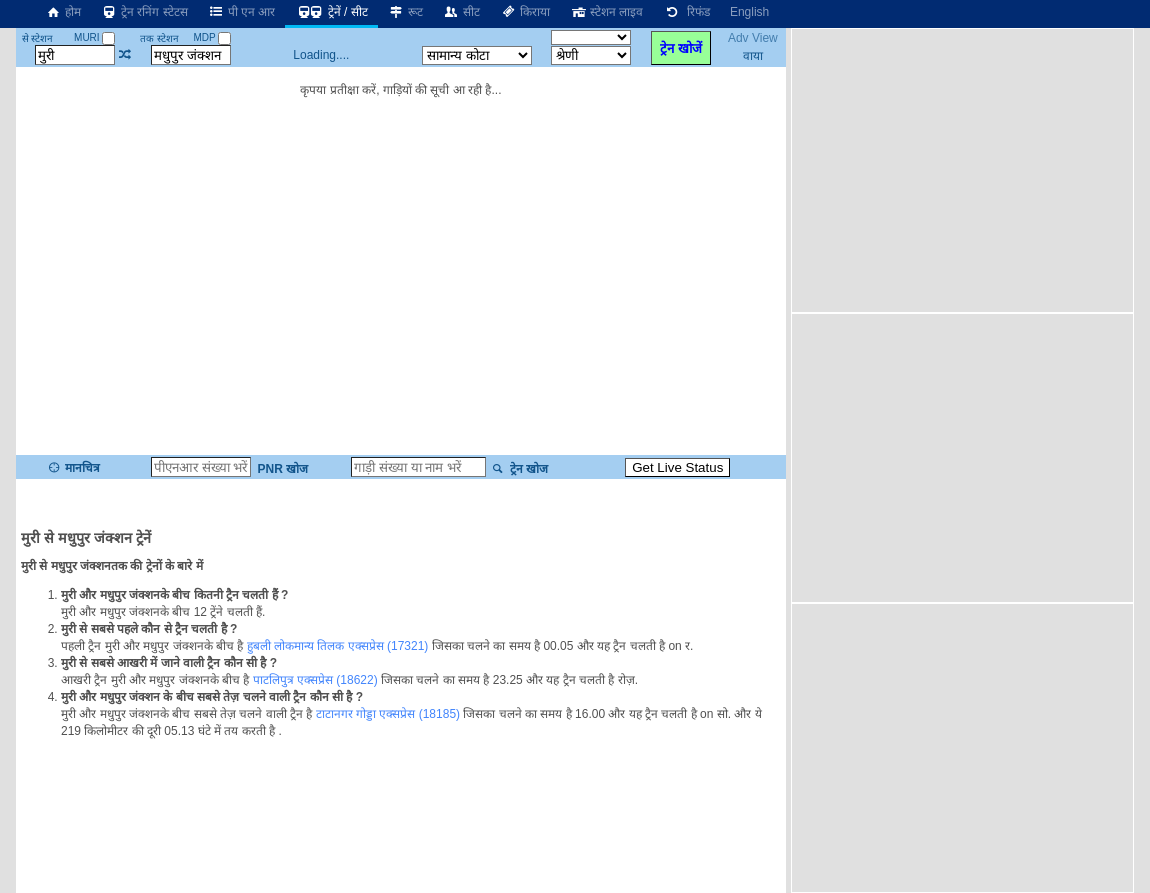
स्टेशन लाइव (606, 12)
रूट (405, 12)
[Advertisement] (965, 169)
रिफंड (686, 12)
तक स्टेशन (159, 38)
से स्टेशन (38, 38)
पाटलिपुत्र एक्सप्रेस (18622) (315, 680)
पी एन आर (242, 12)
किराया (525, 12)
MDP (212, 37)
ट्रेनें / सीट (331, 12)
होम (63, 12)
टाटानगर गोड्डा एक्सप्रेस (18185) (388, 714)
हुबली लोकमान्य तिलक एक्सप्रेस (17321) (338, 646)
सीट (461, 12)
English (749, 12)
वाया (753, 56)
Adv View (753, 38)
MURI (94, 37)
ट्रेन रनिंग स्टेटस (144, 12)
